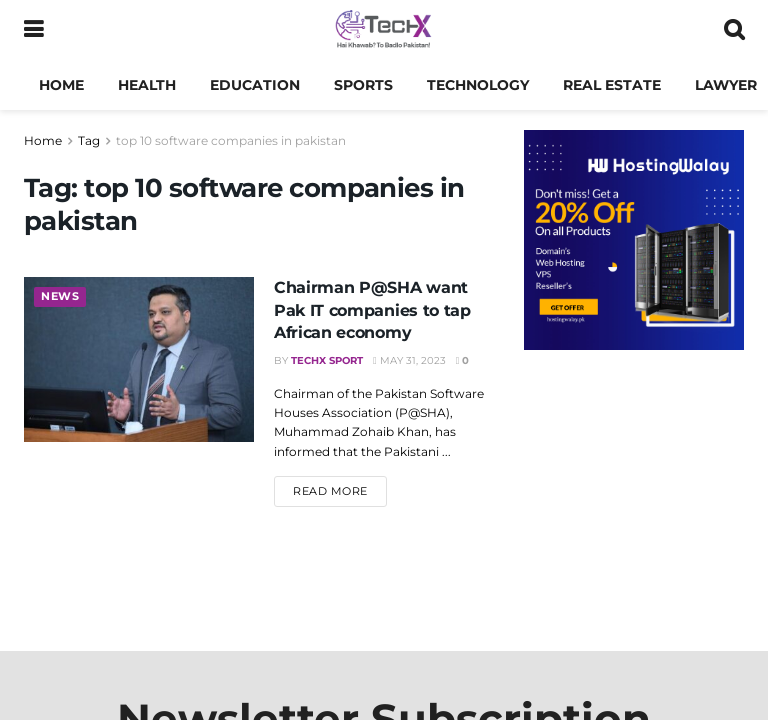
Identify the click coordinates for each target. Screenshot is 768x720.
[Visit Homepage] (383, 30)
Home (61, 85)
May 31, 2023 (409, 360)
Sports (363, 85)
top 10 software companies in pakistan (231, 140)
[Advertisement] (634, 490)
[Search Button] (734, 30)
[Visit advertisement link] (634, 240)
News (60, 297)
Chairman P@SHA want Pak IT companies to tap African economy (372, 310)
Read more (340, 490)
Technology (478, 85)
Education (255, 85)
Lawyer (726, 85)
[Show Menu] (33, 30)
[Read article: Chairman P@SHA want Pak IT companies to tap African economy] (139, 359)
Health (147, 85)
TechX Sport (327, 360)
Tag (89, 140)
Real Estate (612, 85)
